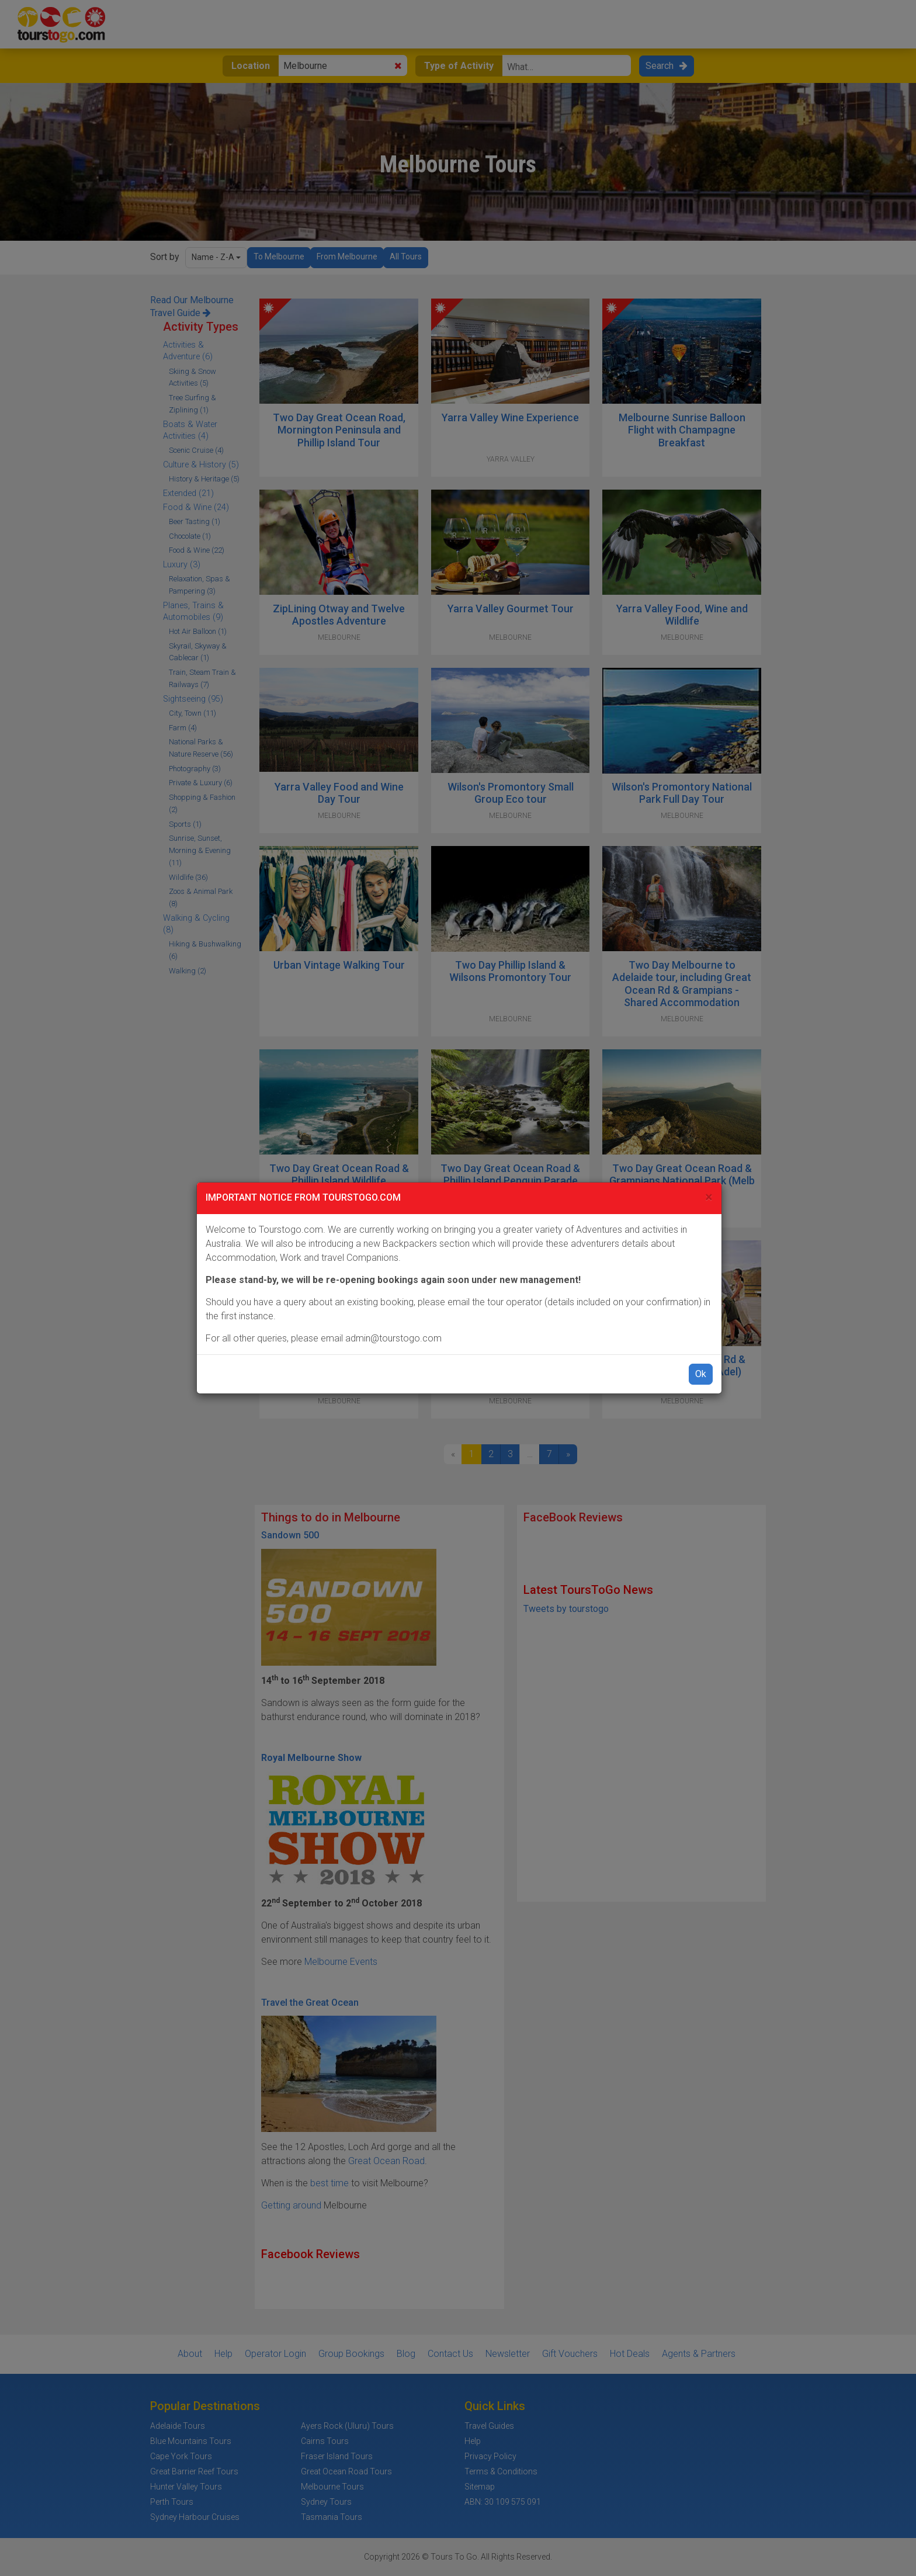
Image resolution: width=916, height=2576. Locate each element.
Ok (700, 1373)
